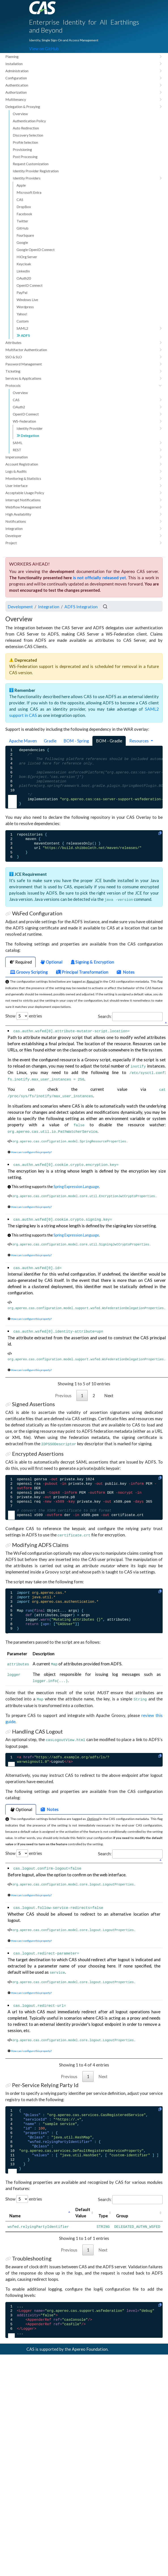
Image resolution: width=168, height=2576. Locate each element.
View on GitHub (44, 48)
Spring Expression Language (76, 1186)
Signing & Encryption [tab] (92, 962)
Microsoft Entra (29, 192)
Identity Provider (89, 428)
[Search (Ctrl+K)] (105, 606)
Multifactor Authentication (83, 349)
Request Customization (31, 164)
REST (87, 450)
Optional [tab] (50, 962)
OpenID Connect (30, 285)
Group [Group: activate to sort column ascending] (122, 2215)
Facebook (24, 214)
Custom (23, 321)
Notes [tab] (125, 972)
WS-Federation (87, 421)
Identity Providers (87, 178)
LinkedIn (23, 271)
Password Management (83, 364)
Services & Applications (83, 378)
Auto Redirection (26, 128)
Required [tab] (20, 962)
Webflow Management (83, 507)
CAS (20, 199)
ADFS (23, 335)
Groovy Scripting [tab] (28, 972)
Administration (83, 71)
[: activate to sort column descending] (86, 1023)
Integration (83, 528)
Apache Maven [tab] (23, 740)
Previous (63, 1395)
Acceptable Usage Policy (83, 492)
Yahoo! (22, 314)
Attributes (83, 342)
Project (83, 543)
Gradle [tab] (50, 740)
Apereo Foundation (90, 2349)
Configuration (83, 78)
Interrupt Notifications (83, 500)
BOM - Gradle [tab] (109, 740)
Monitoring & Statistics (83, 478)
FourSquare (25, 235)
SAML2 (89, 328)
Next (108, 1395)
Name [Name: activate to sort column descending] (15, 2215)
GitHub (22, 228)
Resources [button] (139, 740)
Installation (83, 63)
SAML (87, 442)
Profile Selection (25, 142)
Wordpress (25, 307)
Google (22, 242)
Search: (130, 1016)
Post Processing (25, 156)
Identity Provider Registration (36, 171)
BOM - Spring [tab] (76, 740)
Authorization (83, 92)
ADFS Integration (81, 606)
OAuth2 (87, 407)
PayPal (22, 292)
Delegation (28, 435)
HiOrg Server (27, 257)
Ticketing (83, 371)
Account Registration (83, 464)
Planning (83, 56)
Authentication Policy (29, 121)
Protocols (83, 385)
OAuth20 (24, 278)
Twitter (22, 221)
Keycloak (24, 264)
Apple (21, 185)
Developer (83, 535)
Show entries (23, 1016)
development (20, 606)
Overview (20, 114)
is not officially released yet (99, 577)
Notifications (83, 521)
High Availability (83, 514)
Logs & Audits (83, 471)
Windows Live (27, 299)
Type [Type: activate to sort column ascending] (103, 2215)
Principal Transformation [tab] (81, 972)
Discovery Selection (28, 135)
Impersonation (83, 457)
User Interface (83, 485)
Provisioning (22, 149)
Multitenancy (83, 99)
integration (48, 606)
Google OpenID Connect (36, 249)
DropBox (24, 206)
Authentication (83, 85)
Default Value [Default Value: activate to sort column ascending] (82, 2212)
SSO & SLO (83, 357)
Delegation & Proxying (83, 106)
